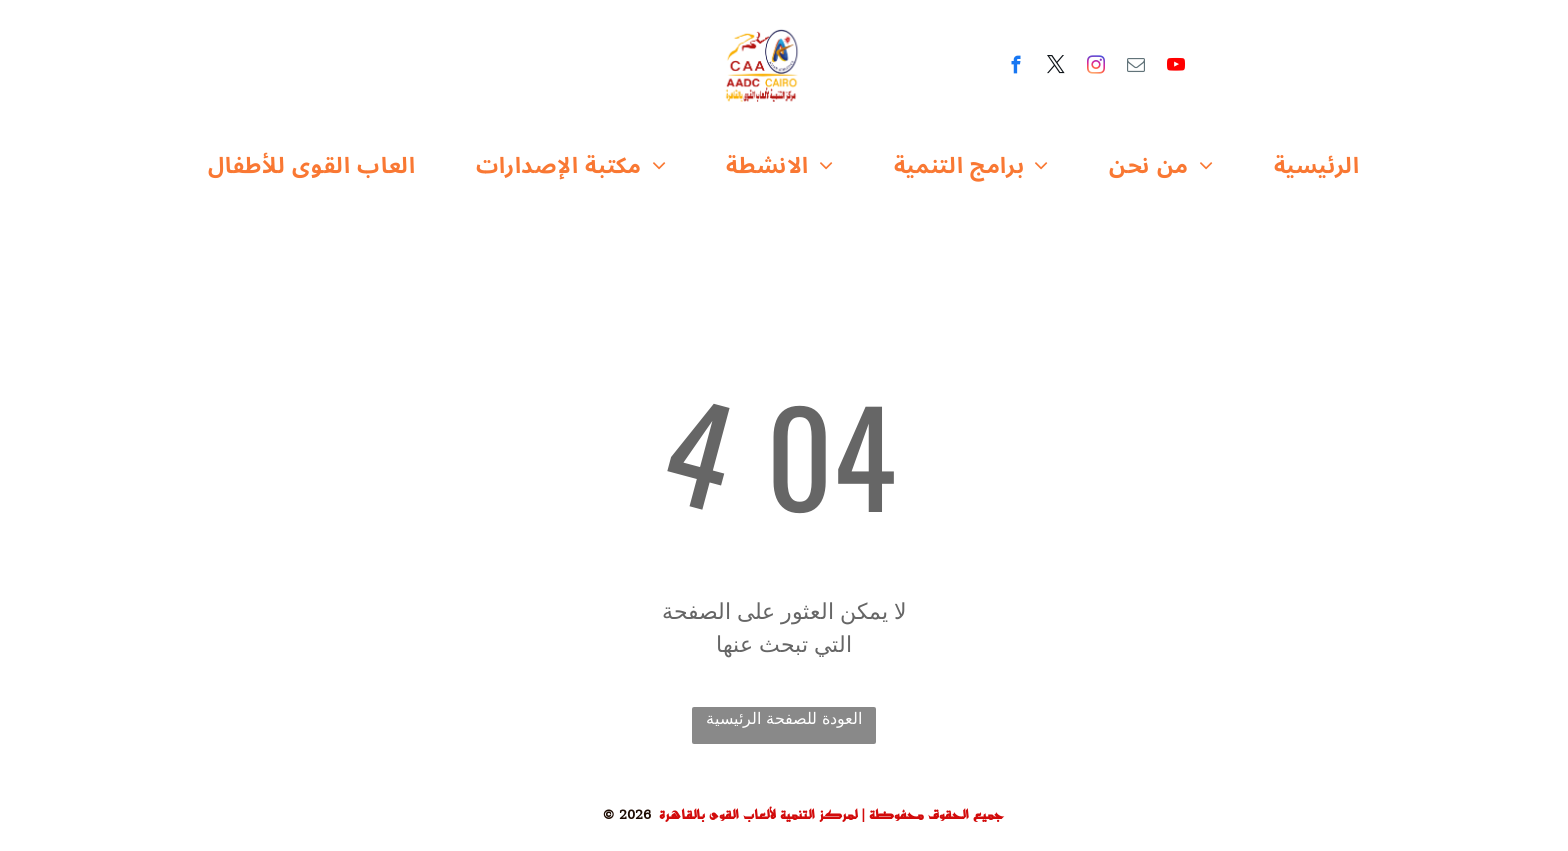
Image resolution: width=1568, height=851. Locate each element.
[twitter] (1056, 68)
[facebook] (1016, 68)
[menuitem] (312, 166)
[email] (1136, 68)
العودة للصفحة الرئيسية (784, 719)
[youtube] (1176, 68)
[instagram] (1096, 68)
